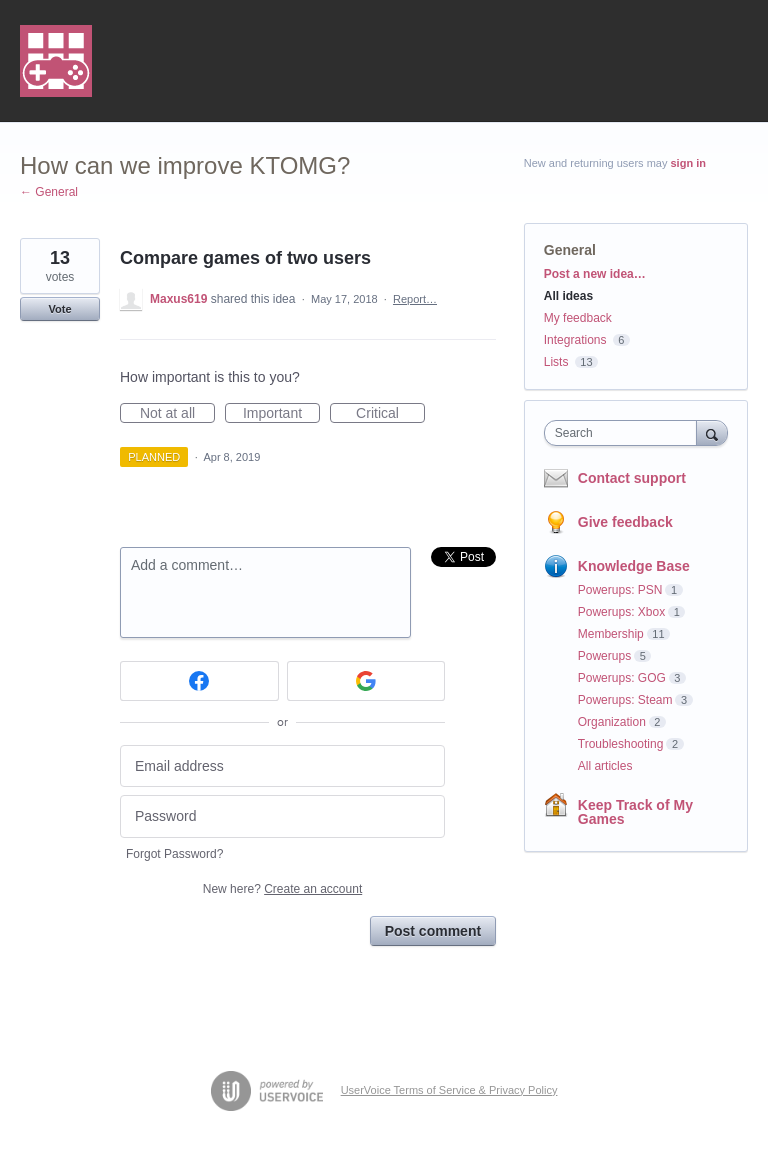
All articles (605, 766)
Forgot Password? (174, 854)
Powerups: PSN (620, 590)
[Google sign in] (366, 681)
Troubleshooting (621, 744)
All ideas (568, 296)
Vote (59, 309)
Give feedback (625, 522)
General (570, 250)
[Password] (282, 816)
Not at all (177, 414)
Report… (415, 299)
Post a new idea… (595, 274)
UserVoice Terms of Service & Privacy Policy (449, 1090)
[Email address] (282, 766)
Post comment (433, 931)
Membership (611, 634)
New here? (282, 889)
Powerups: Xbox (621, 612)
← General (49, 192)
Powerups (604, 656)
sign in (688, 163)
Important (281, 414)
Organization (612, 722)
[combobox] (625, 433)
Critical (390, 414)
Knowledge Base (634, 566)
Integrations (575, 340)
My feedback (578, 318)
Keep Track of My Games (635, 812)
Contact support (632, 478)
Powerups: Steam (625, 700)
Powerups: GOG (622, 678)
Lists (556, 362)
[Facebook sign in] (199, 681)
